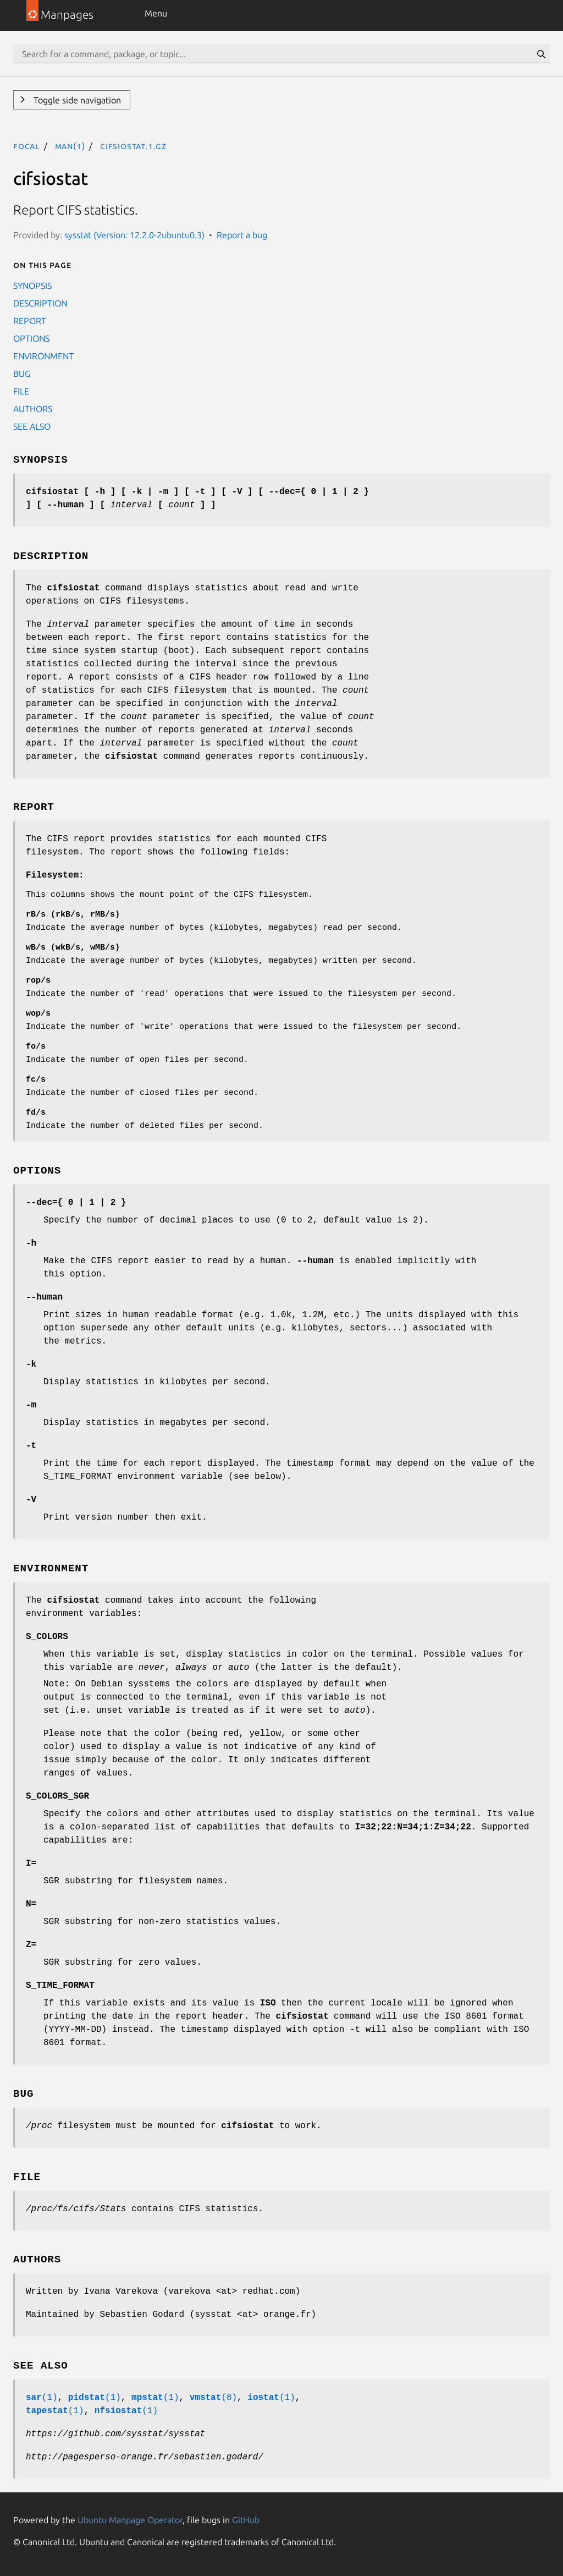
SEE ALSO (32, 426)
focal (26, 146)
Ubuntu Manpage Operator (130, 2520)
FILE (21, 391)
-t (31, 1446)
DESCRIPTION (40, 303)
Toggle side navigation (76, 100)
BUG (22, 374)
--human (44, 1297)
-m (31, 1405)
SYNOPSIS (32, 286)
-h (31, 1243)
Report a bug (242, 235)
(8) (213, 2398)
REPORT (29, 321)
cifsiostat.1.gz (133, 146)
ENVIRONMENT (43, 356)
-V (31, 1500)
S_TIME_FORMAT (60, 1986)
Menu (156, 13)
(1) (42, 2398)
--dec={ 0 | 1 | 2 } (76, 1203)
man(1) (70, 146)
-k (31, 1364)
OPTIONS (31, 338)
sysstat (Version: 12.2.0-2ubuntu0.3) (134, 235)
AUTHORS (32, 409)
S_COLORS (47, 1637)
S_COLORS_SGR (57, 1796)
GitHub (246, 2520)
